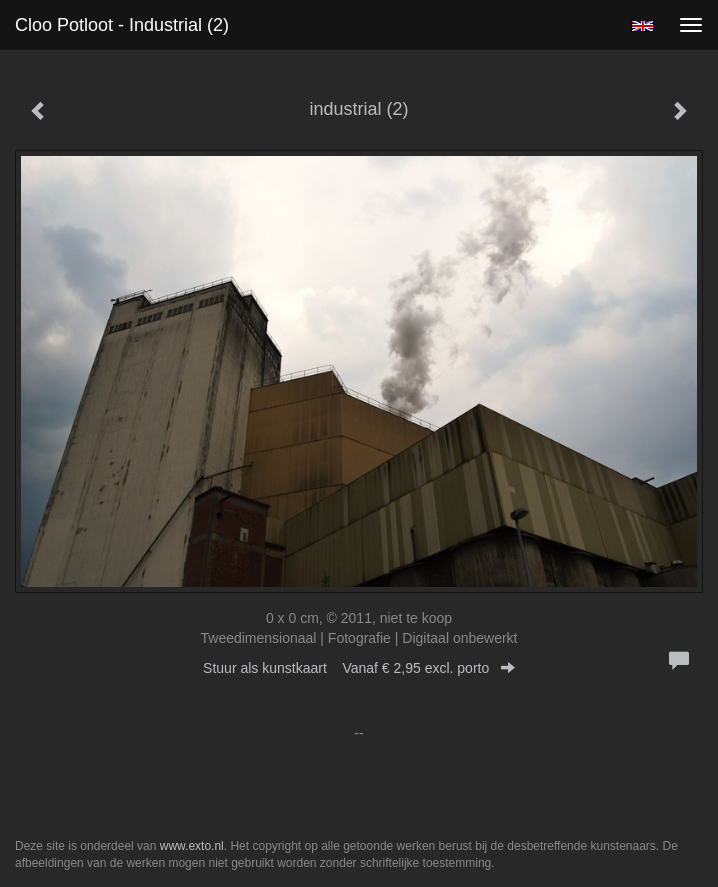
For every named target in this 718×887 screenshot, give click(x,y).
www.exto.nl (192, 846)
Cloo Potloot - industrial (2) (122, 25)
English (642, 26)
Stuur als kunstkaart (359, 668)
